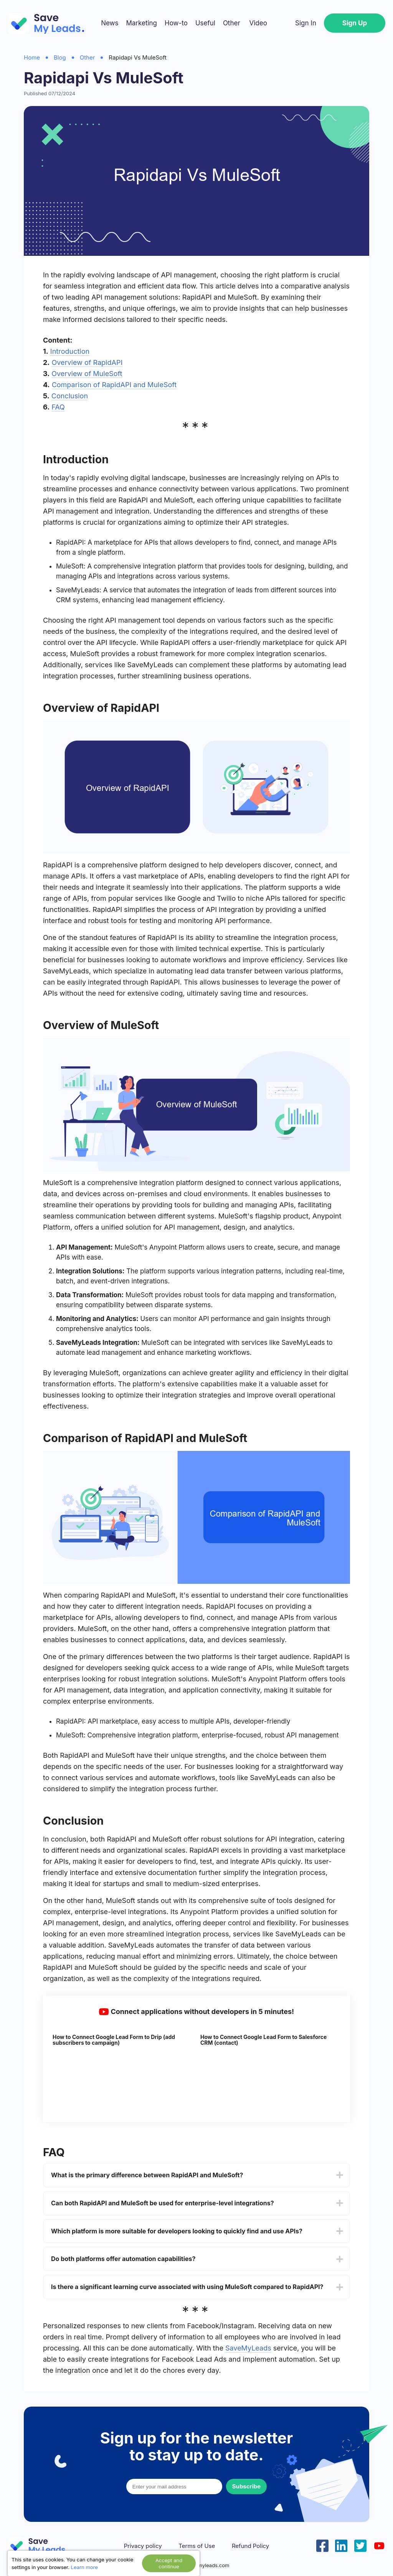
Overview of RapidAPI (86, 362)
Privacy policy (143, 2546)
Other (231, 23)
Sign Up (354, 23)
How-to (176, 23)
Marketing (141, 23)
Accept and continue (168, 2563)
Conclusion (69, 396)
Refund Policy (250, 2546)
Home (32, 57)
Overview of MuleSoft (86, 374)
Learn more (84, 2567)
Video (258, 23)
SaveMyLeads (248, 2348)
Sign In (305, 23)
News (109, 23)
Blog (60, 57)
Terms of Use (196, 2546)
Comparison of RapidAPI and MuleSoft (114, 385)
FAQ (58, 407)
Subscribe (246, 2486)
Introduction (69, 351)
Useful (205, 23)
